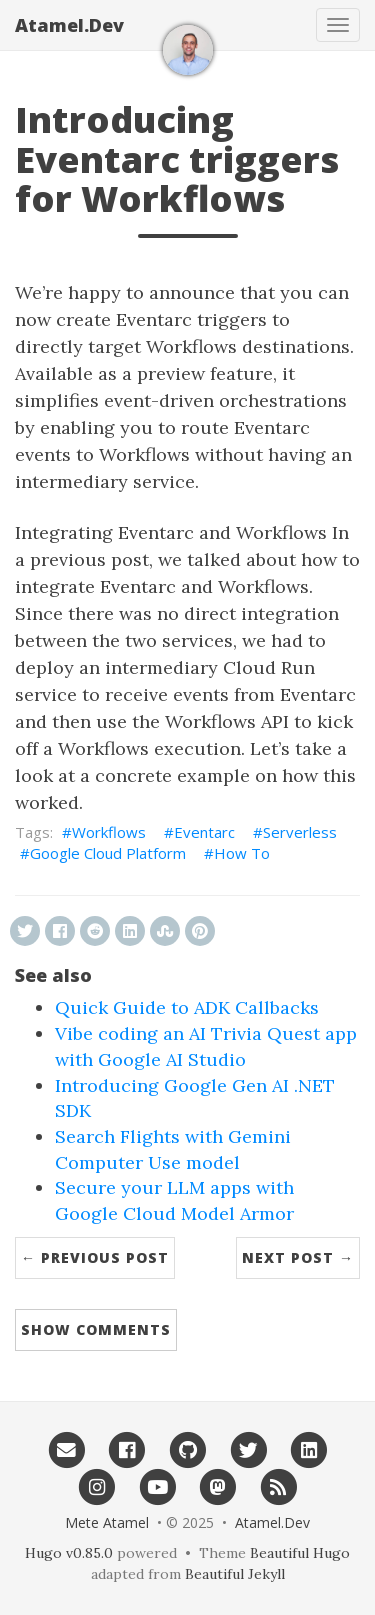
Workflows (109, 832)
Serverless (300, 832)
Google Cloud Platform (108, 853)
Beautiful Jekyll (235, 1574)
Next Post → (298, 1257)
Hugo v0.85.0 (69, 1553)
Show (96, 1329)
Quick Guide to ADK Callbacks (187, 1007)
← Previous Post (95, 1257)
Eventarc (204, 832)
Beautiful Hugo (300, 1553)
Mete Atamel (107, 1522)
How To (242, 853)
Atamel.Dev (69, 25)
